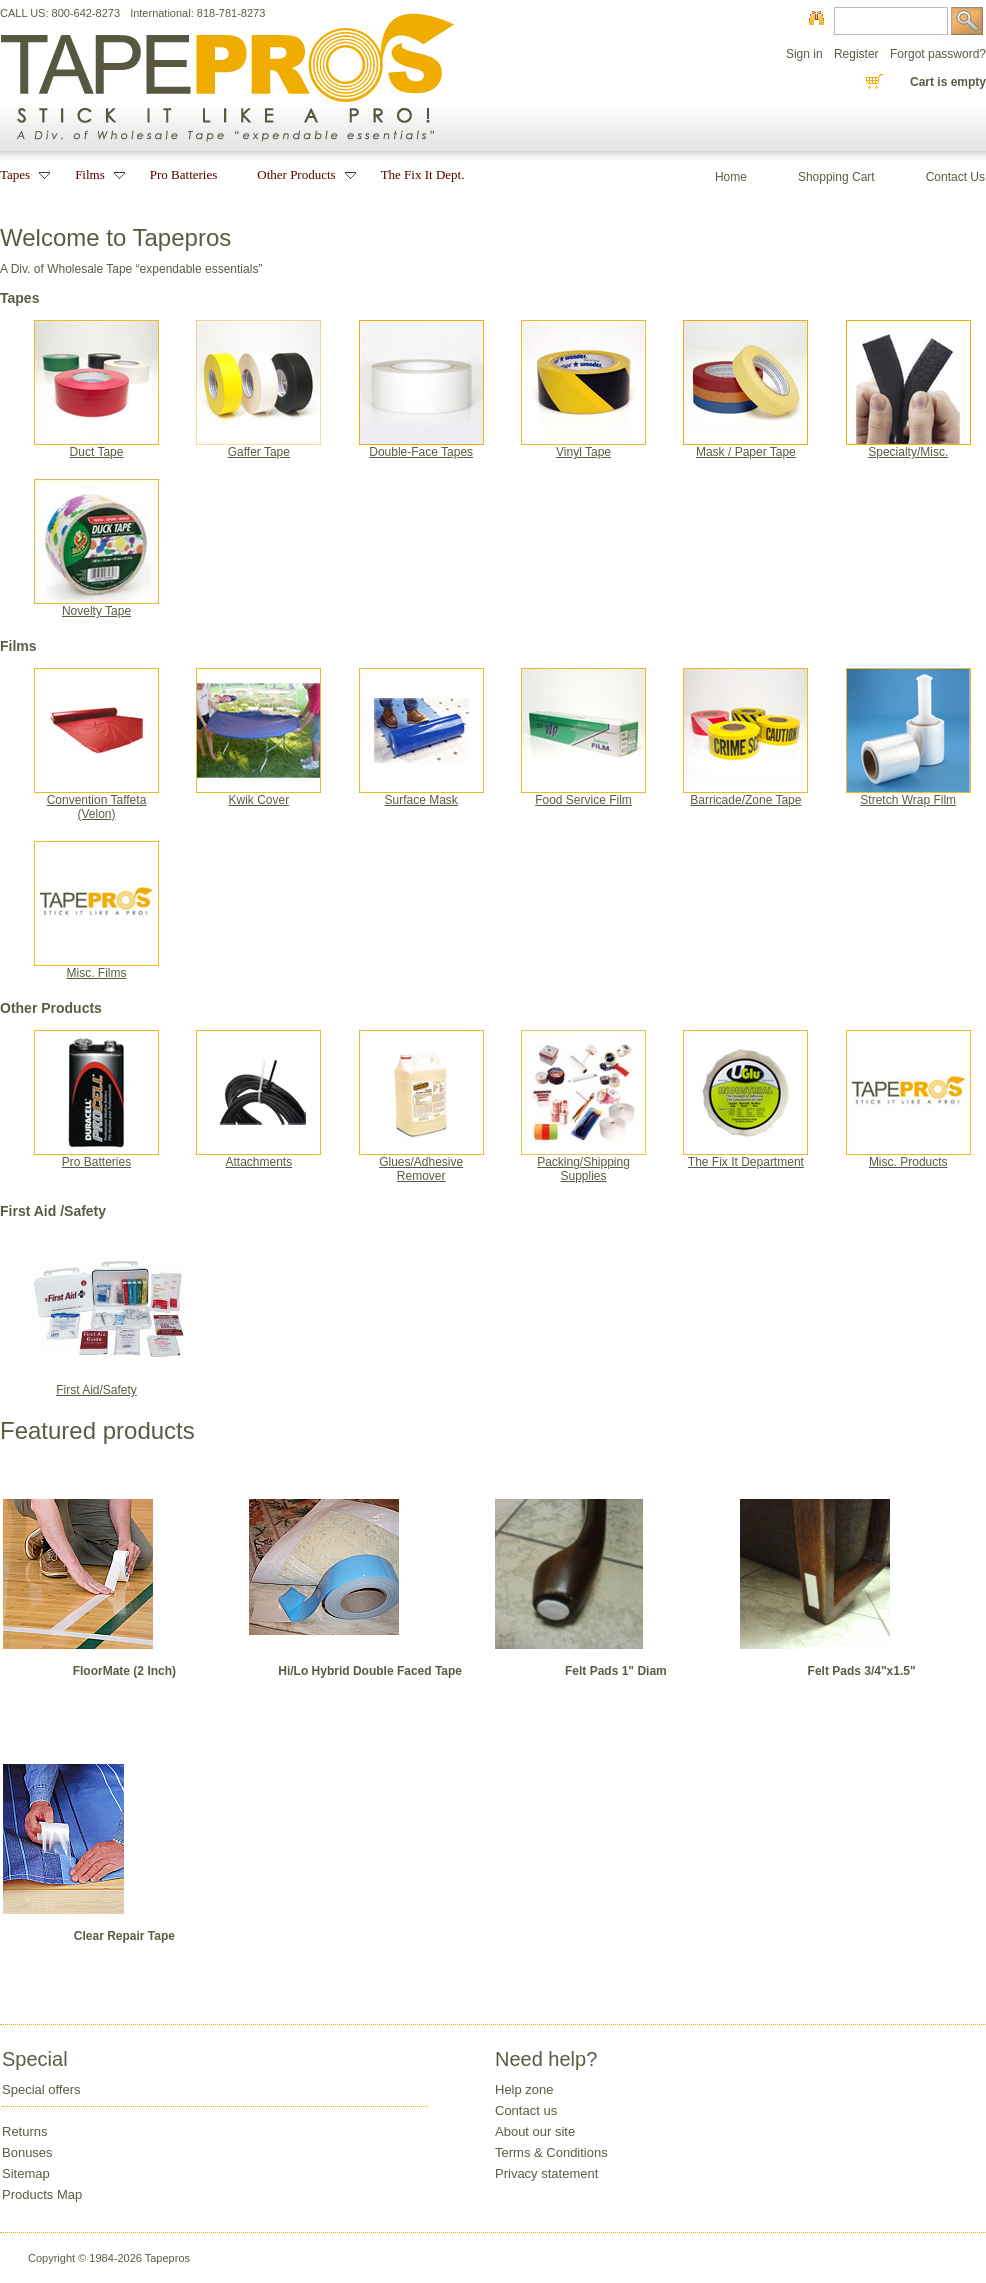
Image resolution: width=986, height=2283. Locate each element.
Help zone (524, 2089)
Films (92, 174)
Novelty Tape (96, 605)
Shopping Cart (836, 177)
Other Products (298, 174)
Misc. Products (908, 1156)
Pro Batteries (96, 1156)
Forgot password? (938, 54)
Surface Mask (421, 794)
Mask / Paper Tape (745, 446)
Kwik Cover (258, 794)
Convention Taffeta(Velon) (96, 801)
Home (731, 177)
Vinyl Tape (583, 446)
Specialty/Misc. (908, 446)
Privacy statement (546, 2173)
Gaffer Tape (258, 446)
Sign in (804, 54)
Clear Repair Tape (124, 1936)
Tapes (17, 174)
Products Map (42, 2194)
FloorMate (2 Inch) (124, 1671)
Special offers (41, 2089)
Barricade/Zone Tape (745, 794)
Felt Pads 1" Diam (616, 1671)
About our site (535, 2131)
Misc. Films (96, 967)
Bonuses (27, 2152)
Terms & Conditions (551, 2152)
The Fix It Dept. (423, 174)
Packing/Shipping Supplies (583, 1163)
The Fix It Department (745, 1156)
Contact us (526, 2110)
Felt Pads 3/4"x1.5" (862, 1671)
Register (856, 54)
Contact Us (955, 177)
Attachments (258, 1156)
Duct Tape (96, 446)
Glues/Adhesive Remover (421, 1163)
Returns (25, 2131)
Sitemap (26, 2173)
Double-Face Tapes (421, 446)
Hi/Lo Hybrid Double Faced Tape (370, 1671)
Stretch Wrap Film (908, 794)
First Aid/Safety (109, 1384)
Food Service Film (583, 794)
